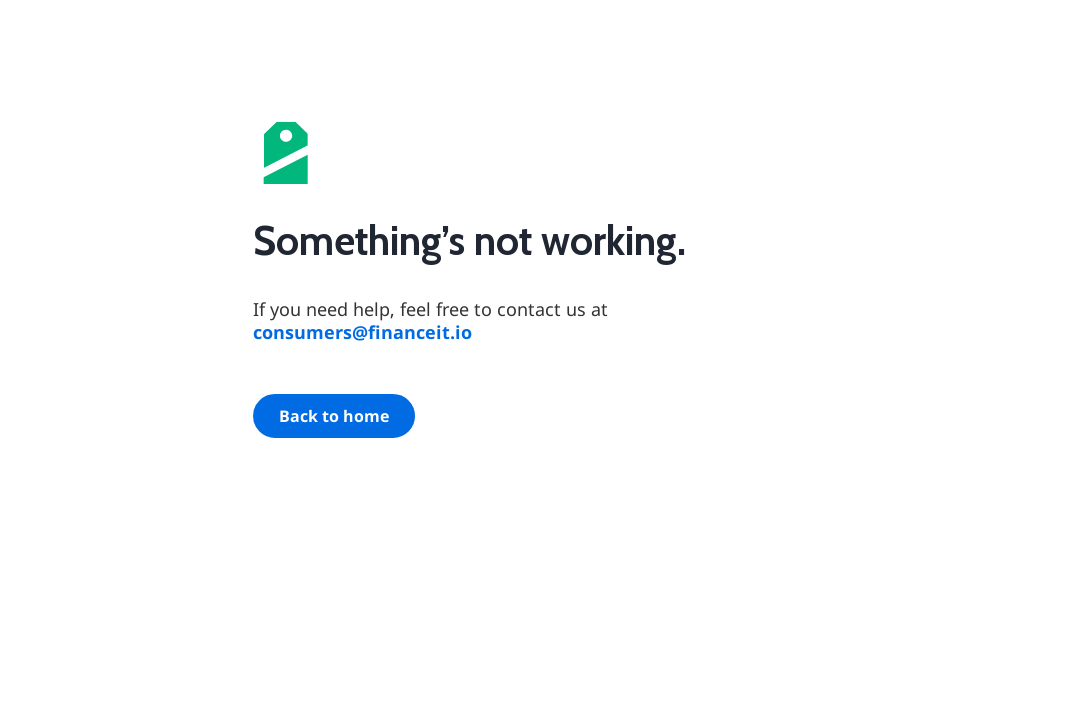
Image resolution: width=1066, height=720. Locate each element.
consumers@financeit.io (362, 332)
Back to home (334, 416)
